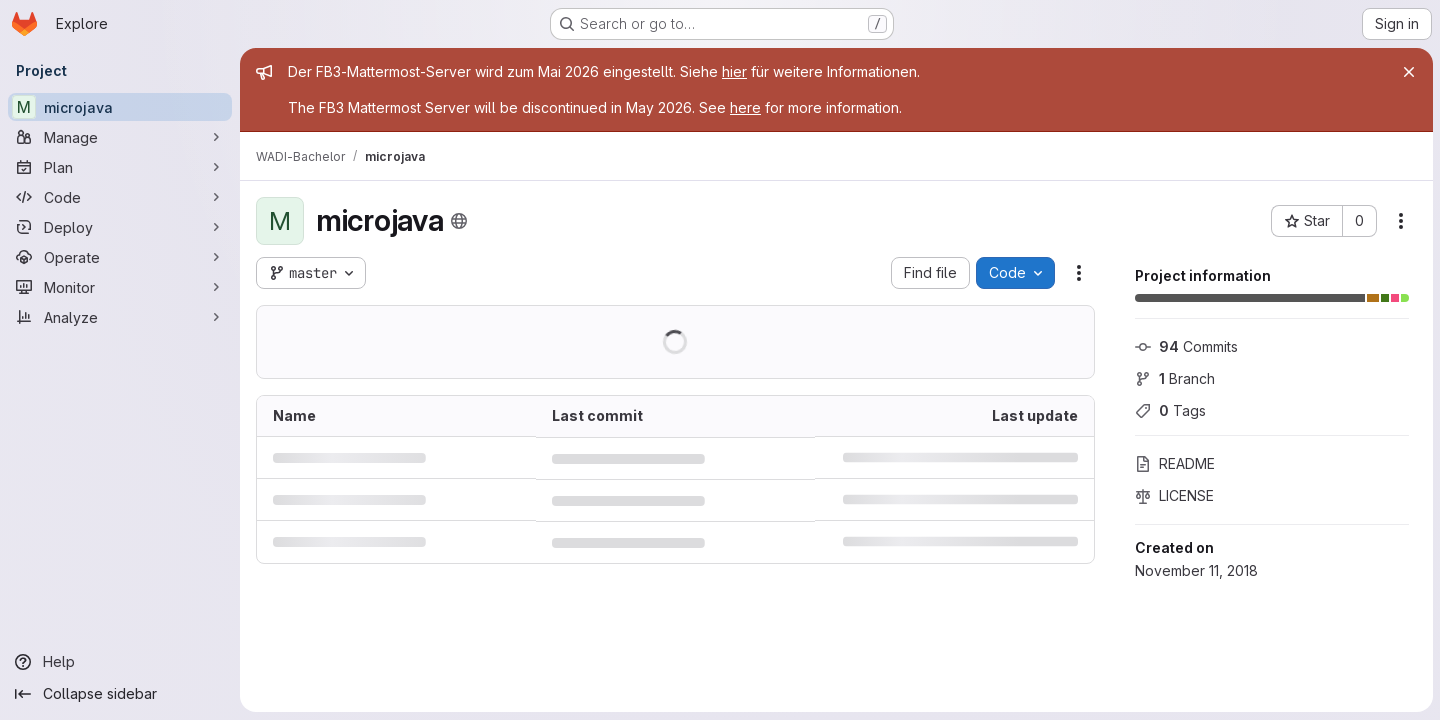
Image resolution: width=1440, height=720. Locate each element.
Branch (1174, 378)
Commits (1185, 346)
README (1174, 463)
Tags (1169, 410)
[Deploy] (120, 227)
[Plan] (120, 167)
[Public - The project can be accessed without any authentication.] (459, 221)
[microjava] (120, 107)
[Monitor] (120, 287)
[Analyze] (120, 317)
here (745, 107)
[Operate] (120, 257)
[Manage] (120, 137)
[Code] (120, 197)
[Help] (120, 662)
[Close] (1408, 72)
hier (734, 71)
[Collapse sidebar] (120, 694)
